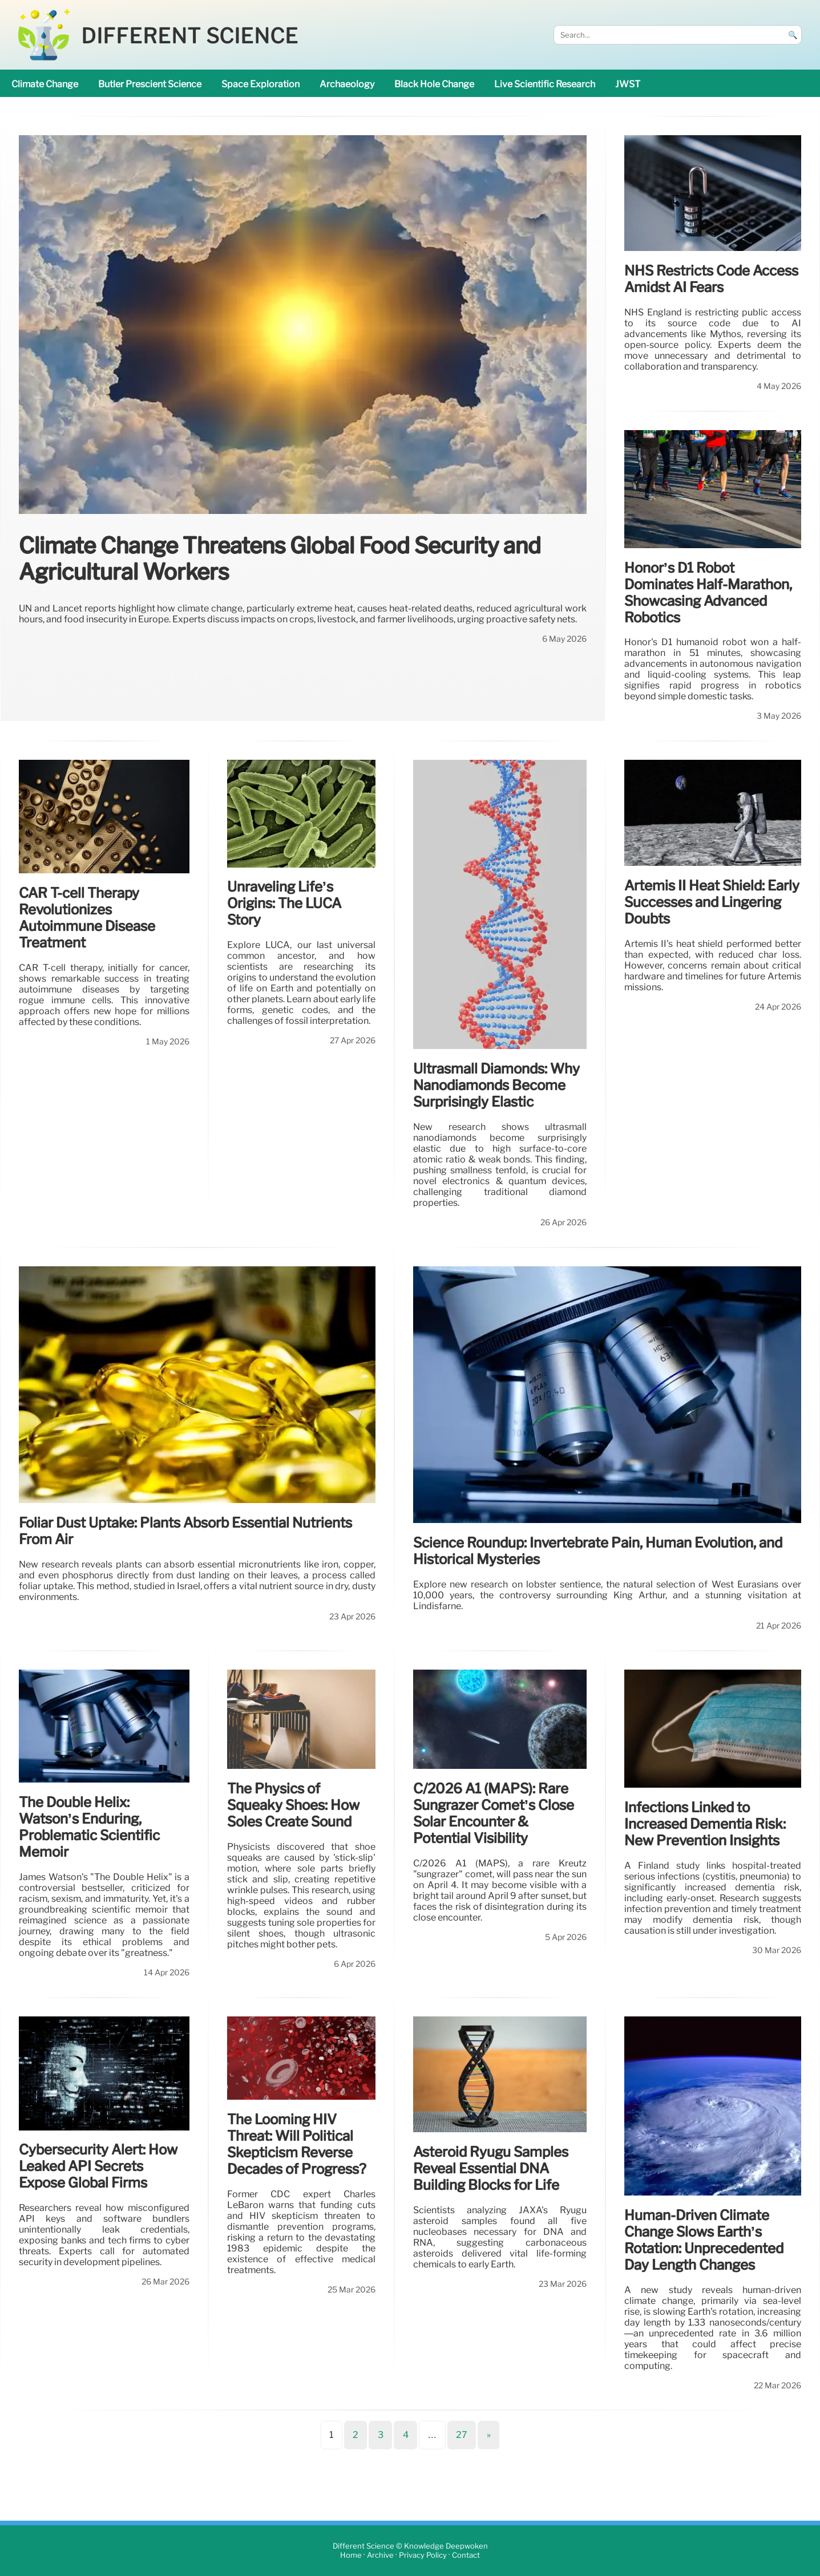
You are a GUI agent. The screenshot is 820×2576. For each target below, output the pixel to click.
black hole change (434, 84)
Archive (380, 2555)
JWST (627, 84)
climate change (44, 84)
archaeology (347, 84)
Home (351, 2555)
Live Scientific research (544, 84)
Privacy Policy (423, 2555)
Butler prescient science (149, 84)
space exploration (260, 84)
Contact (466, 2555)
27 (461, 2435)
